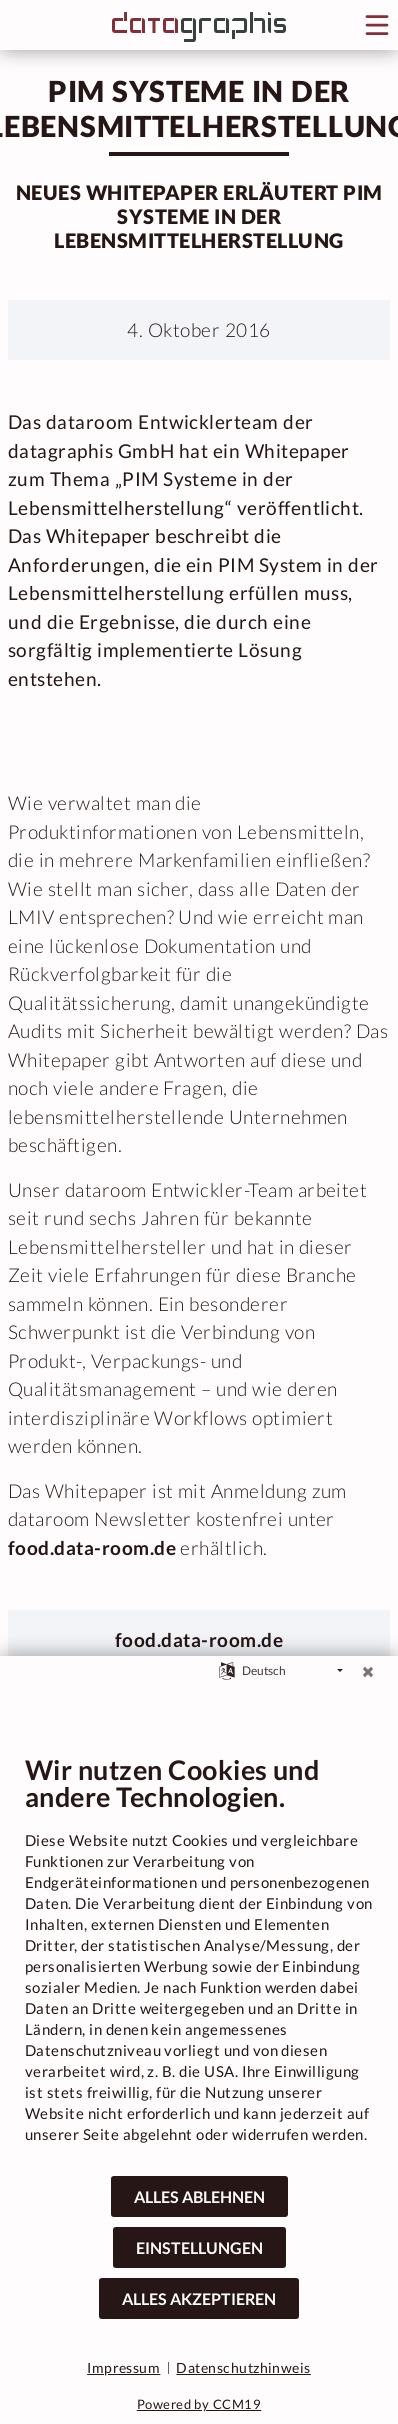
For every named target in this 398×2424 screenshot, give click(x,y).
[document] (199, 1963)
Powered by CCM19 (199, 2404)
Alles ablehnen (199, 2196)
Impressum (123, 2367)
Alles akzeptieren (199, 2298)
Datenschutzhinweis (243, 2367)
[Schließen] (368, 1671)
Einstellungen (199, 2247)
